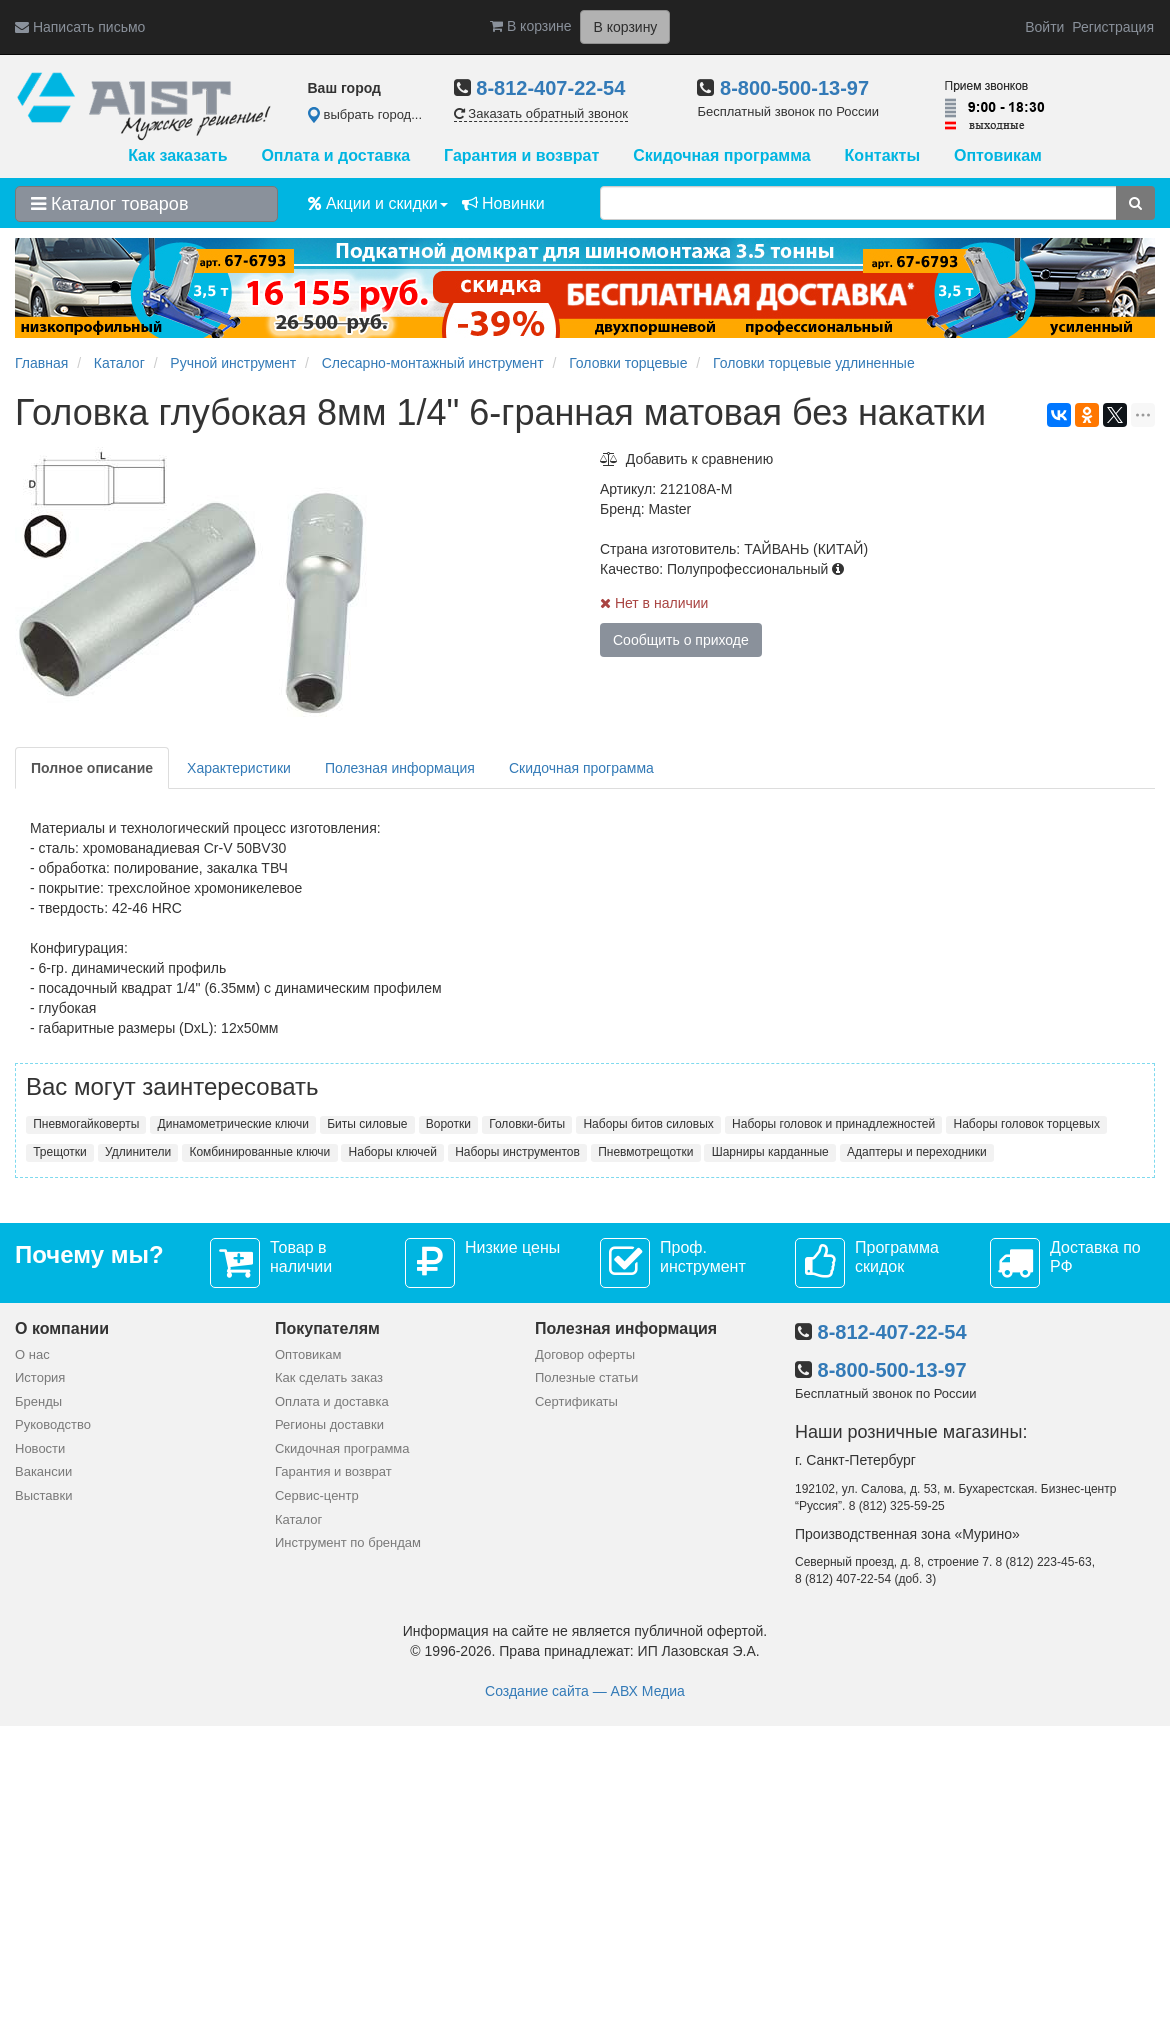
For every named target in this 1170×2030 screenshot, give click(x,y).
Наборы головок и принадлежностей (833, 1124)
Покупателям (327, 1328)
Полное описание (92, 768)
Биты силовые (367, 1124)
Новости (40, 1448)
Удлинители (138, 1152)
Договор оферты (585, 1354)
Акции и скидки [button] (378, 203)
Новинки (503, 203)
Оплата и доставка (335, 155)
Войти (1044, 27)
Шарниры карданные (770, 1152)
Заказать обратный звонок (541, 113)
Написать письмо (80, 27)
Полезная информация (400, 768)
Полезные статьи (586, 1377)
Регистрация (1113, 27)
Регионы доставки (329, 1424)
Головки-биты (527, 1124)
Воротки (448, 1124)
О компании (62, 1328)
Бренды (38, 1401)
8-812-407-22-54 (550, 88)
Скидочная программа (721, 155)
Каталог (298, 1519)
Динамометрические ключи (233, 1124)
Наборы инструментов (517, 1152)
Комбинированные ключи (259, 1152)
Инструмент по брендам (348, 1542)
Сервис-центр (317, 1495)
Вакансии (43, 1471)
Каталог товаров (109, 204)
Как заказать (177, 155)
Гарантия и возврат (521, 155)
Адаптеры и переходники (917, 1152)
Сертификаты (576, 1401)
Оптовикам (998, 155)
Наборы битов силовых (648, 1124)
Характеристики (239, 768)
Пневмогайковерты (86, 1124)
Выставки (43, 1495)
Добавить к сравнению (686, 459)
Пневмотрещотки (645, 1152)
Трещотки (60, 1152)
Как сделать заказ (329, 1377)
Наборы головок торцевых (1027, 1124)
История (40, 1377)
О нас (32, 1354)
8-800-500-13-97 (794, 88)
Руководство (53, 1424)
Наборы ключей (393, 1152)
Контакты (882, 155)
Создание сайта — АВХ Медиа (585, 1691)
